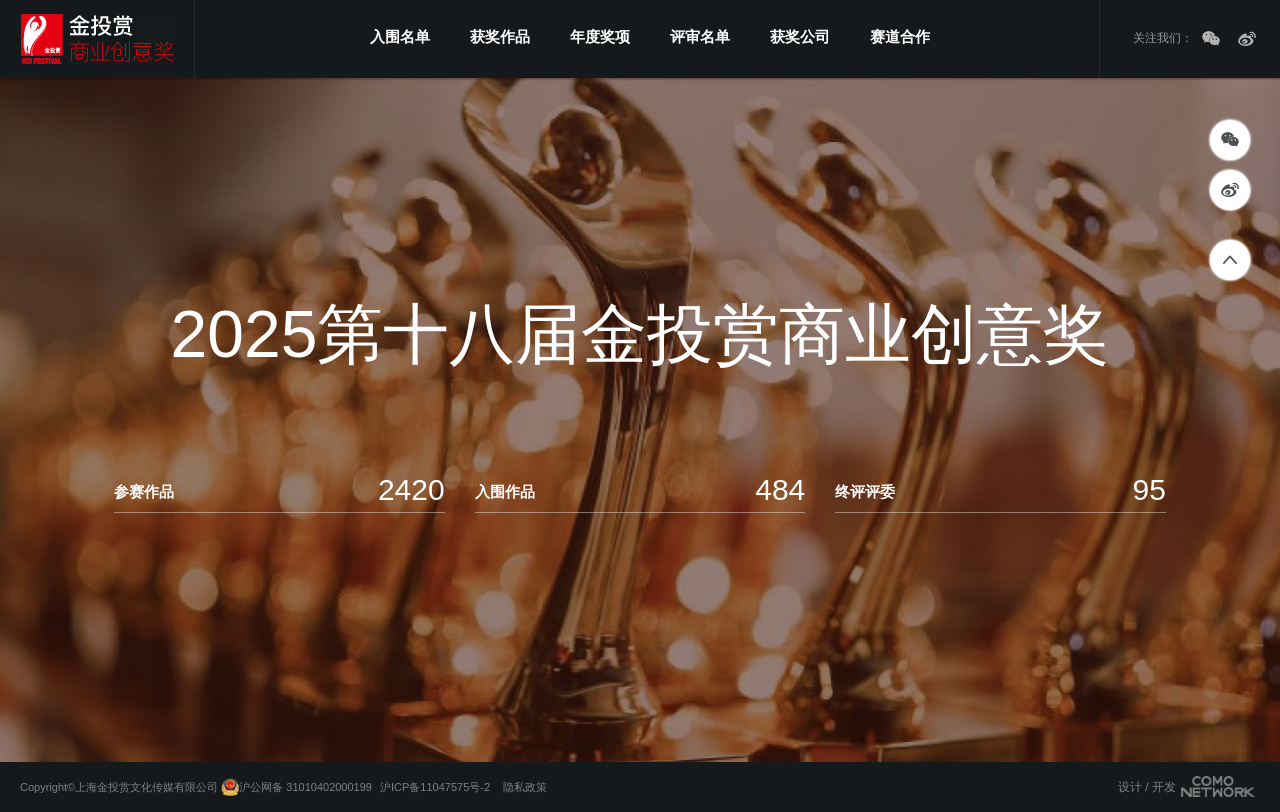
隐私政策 (525, 787)
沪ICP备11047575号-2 (435, 787)
